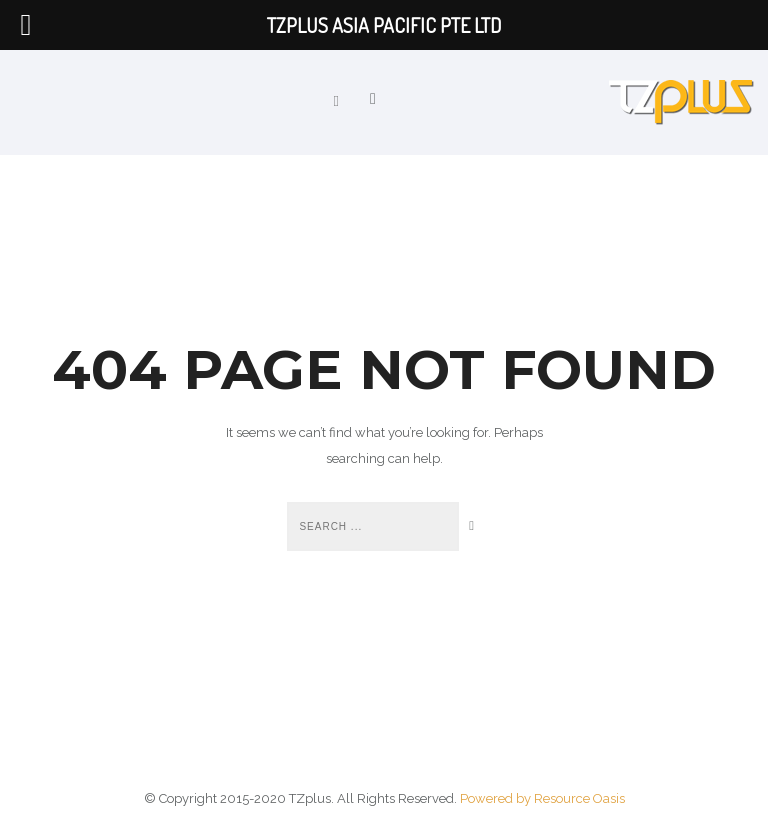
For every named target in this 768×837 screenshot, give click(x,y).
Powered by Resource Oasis (542, 798)
